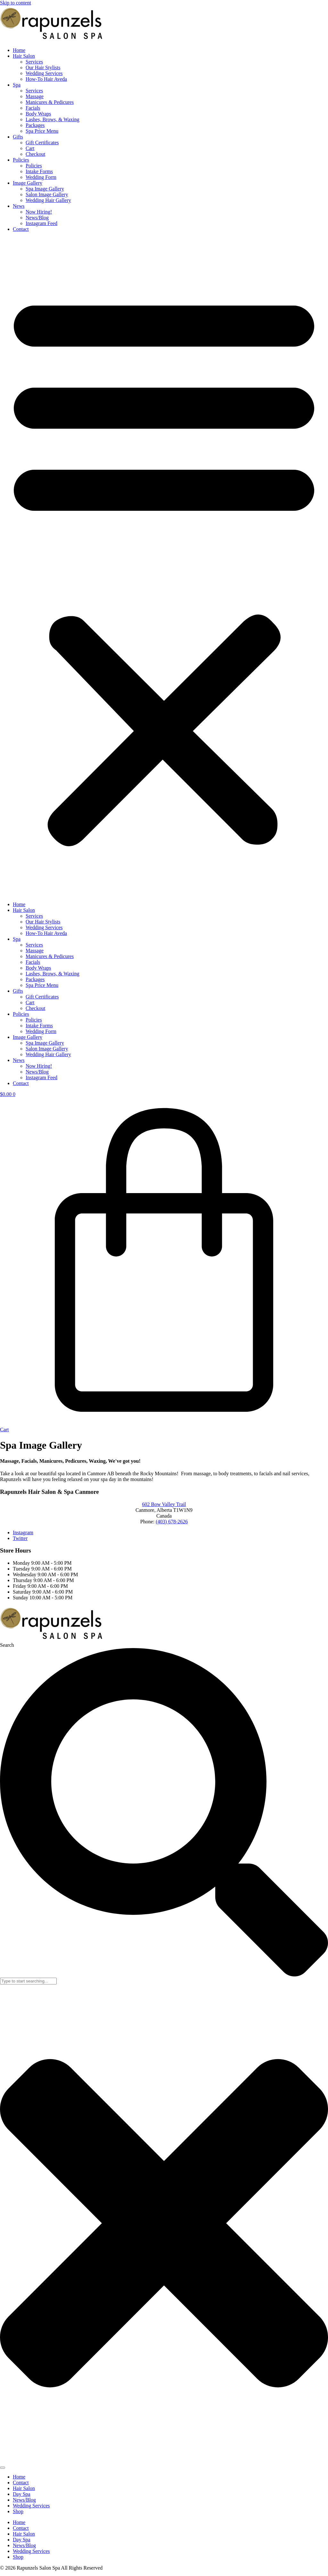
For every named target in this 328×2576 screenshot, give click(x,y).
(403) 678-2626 (172, 1521)
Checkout (35, 154)
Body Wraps (38, 113)
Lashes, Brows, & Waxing (52, 119)
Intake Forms (39, 171)
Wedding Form (41, 177)
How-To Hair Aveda (46, 79)
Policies (21, 160)
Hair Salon (24, 56)
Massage (35, 96)
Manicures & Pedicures (50, 102)
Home (19, 50)
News (18, 206)
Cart (30, 148)
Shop (18, 2511)
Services (34, 61)
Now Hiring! (39, 212)
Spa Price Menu (42, 131)
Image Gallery (27, 183)
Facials (33, 108)
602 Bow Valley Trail (164, 1504)
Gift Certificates (42, 142)
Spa (16, 85)
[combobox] (28, 1981)
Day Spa (21, 2494)
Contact (21, 229)
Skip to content (15, 2)
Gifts (18, 136)
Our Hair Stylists (43, 67)
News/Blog (37, 217)
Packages (35, 125)
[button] (164, 567)
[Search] (2, 2468)
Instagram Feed (41, 223)
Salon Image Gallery (47, 194)
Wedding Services (44, 73)
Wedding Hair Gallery (48, 200)
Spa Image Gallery (45, 188)
